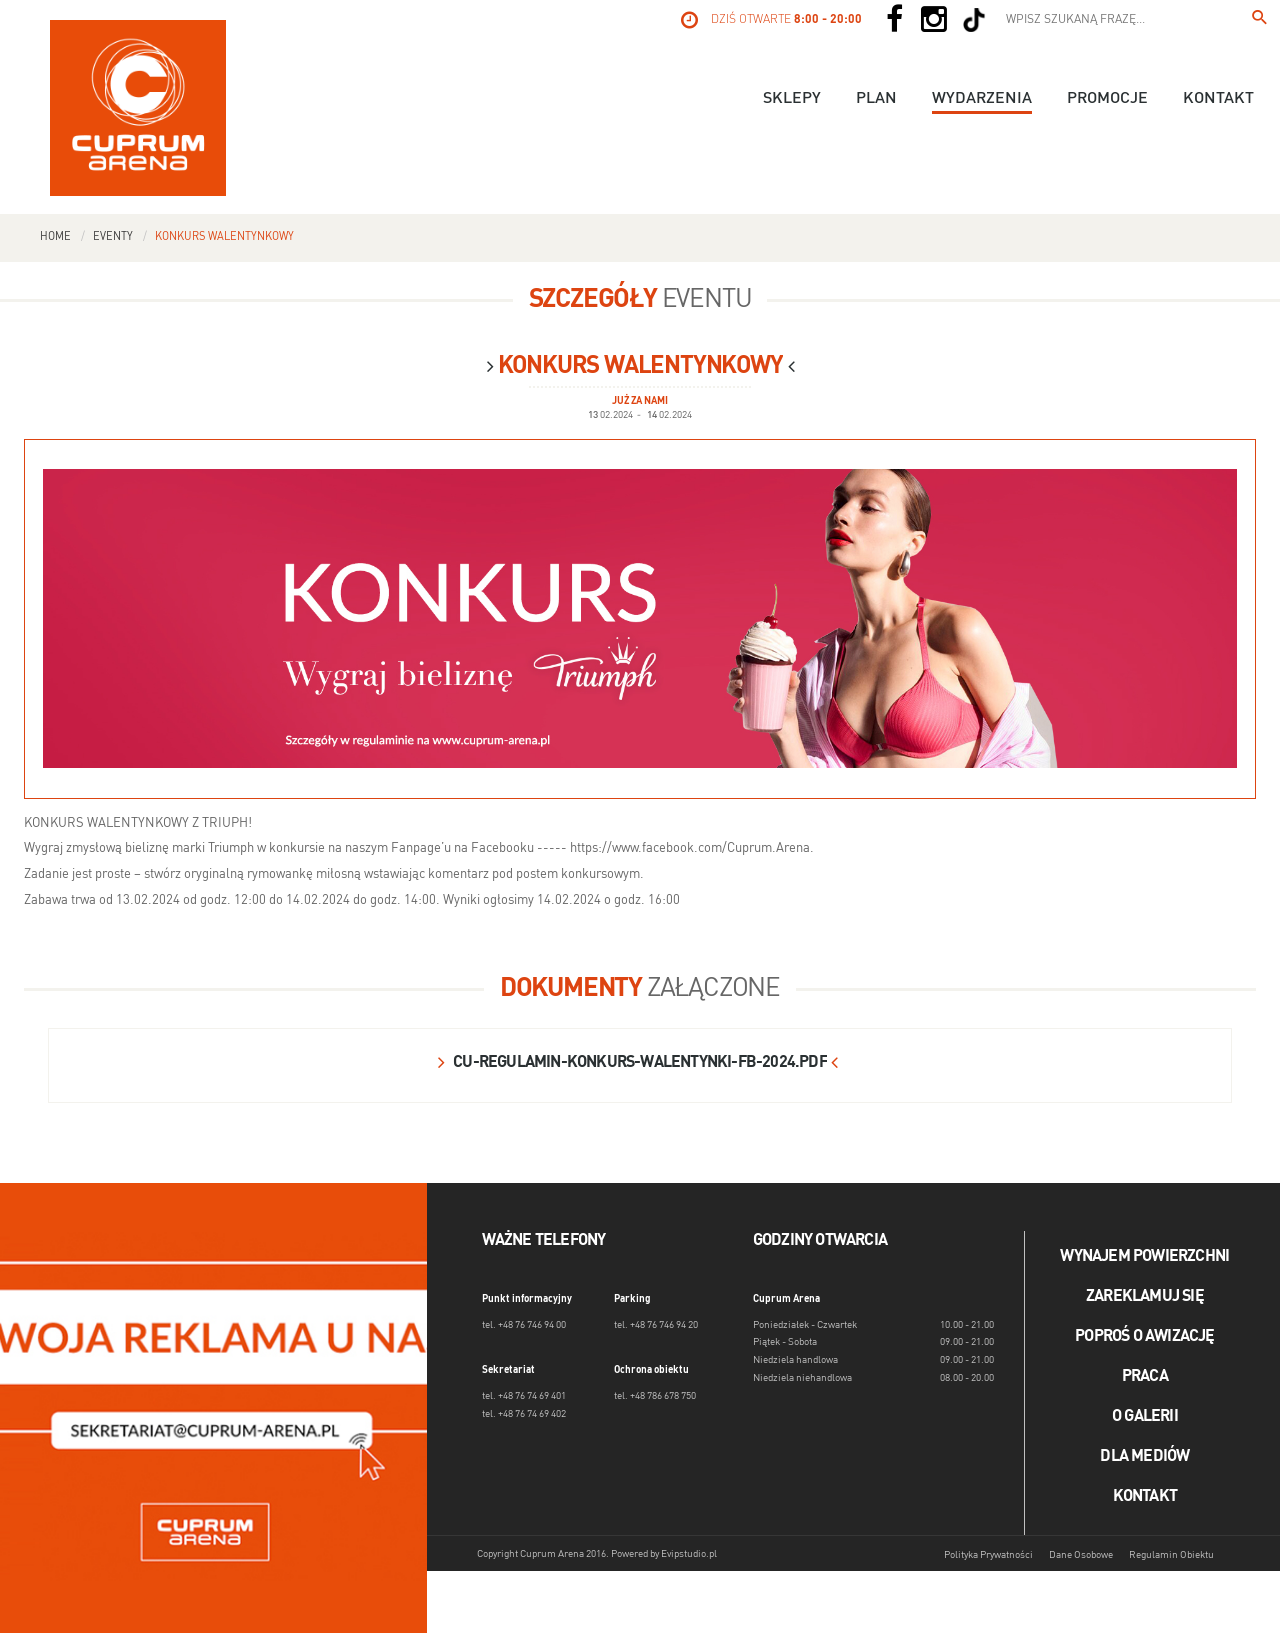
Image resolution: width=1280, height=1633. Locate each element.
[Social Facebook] (894, 20)
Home (55, 237)
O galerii (1145, 1417)
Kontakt (1218, 99)
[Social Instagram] (934, 20)
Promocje (1107, 99)
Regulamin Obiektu (1171, 1555)
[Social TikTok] (974, 20)
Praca (1145, 1377)
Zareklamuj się (1145, 1297)
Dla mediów (1144, 1457)
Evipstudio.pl (689, 1554)
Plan (876, 99)
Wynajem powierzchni (1144, 1257)
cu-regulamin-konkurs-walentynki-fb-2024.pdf (640, 1063)
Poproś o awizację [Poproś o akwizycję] (1144, 1337)
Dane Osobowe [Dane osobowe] (1081, 1555)
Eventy (113, 237)
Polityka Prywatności (988, 1555)
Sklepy (792, 99)
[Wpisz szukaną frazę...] (1260, 20)
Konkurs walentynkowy (224, 237)
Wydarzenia (982, 99)
